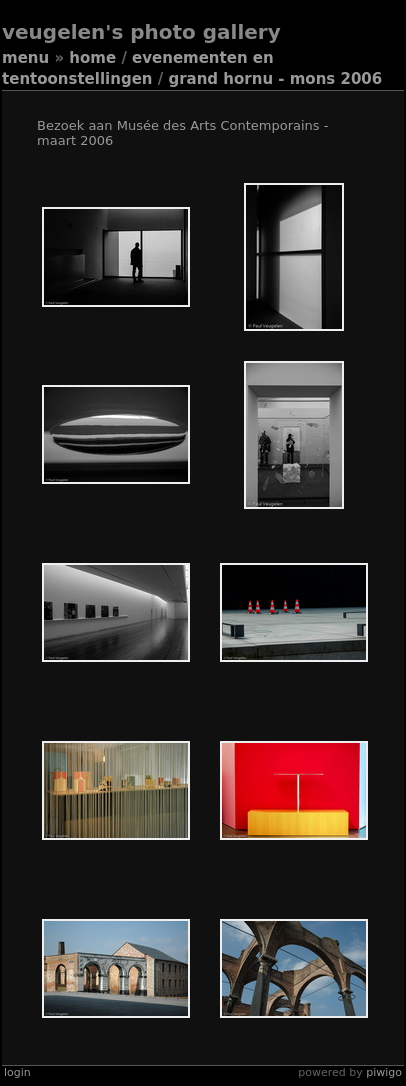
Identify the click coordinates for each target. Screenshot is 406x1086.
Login (17, 1072)
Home (92, 58)
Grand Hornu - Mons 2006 (275, 79)
